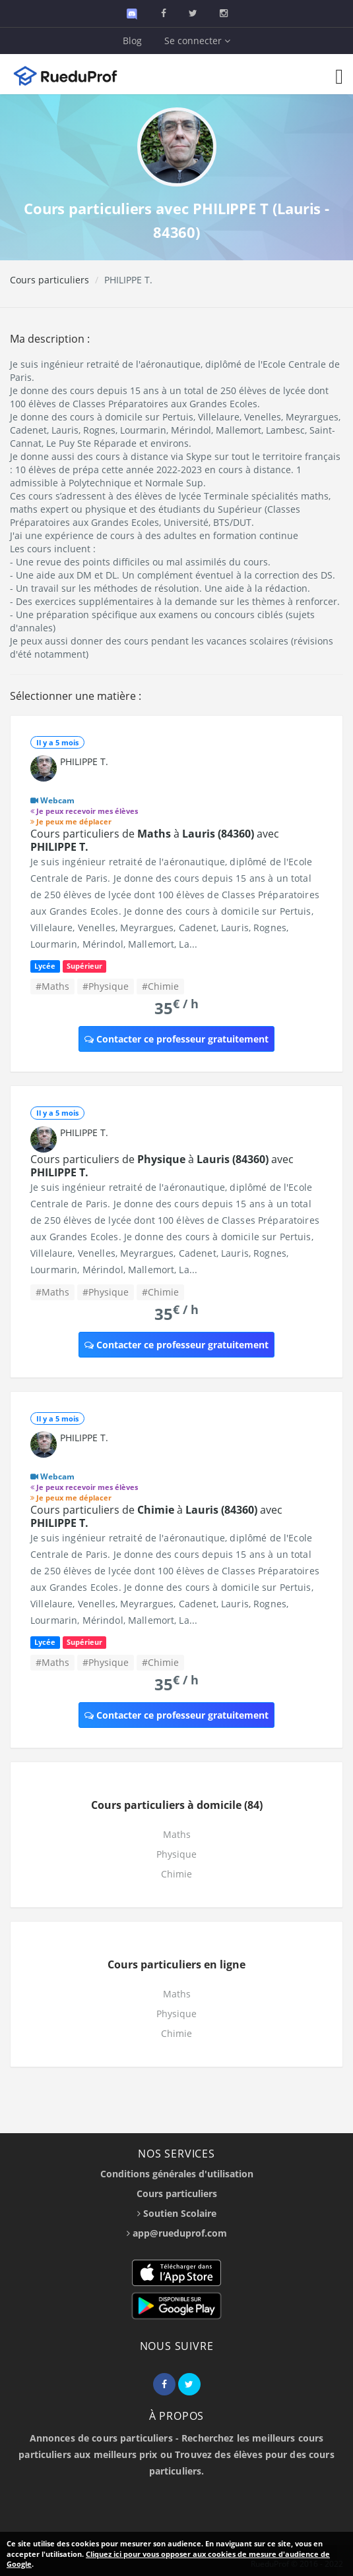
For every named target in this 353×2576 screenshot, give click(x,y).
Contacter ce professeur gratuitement (176, 1039)
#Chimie (160, 986)
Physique (176, 1854)
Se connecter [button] (197, 40)
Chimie (176, 1874)
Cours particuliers (49, 279)
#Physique (105, 986)
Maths (177, 1834)
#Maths (52, 986)
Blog (132, 40)
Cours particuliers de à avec (154, 840)
